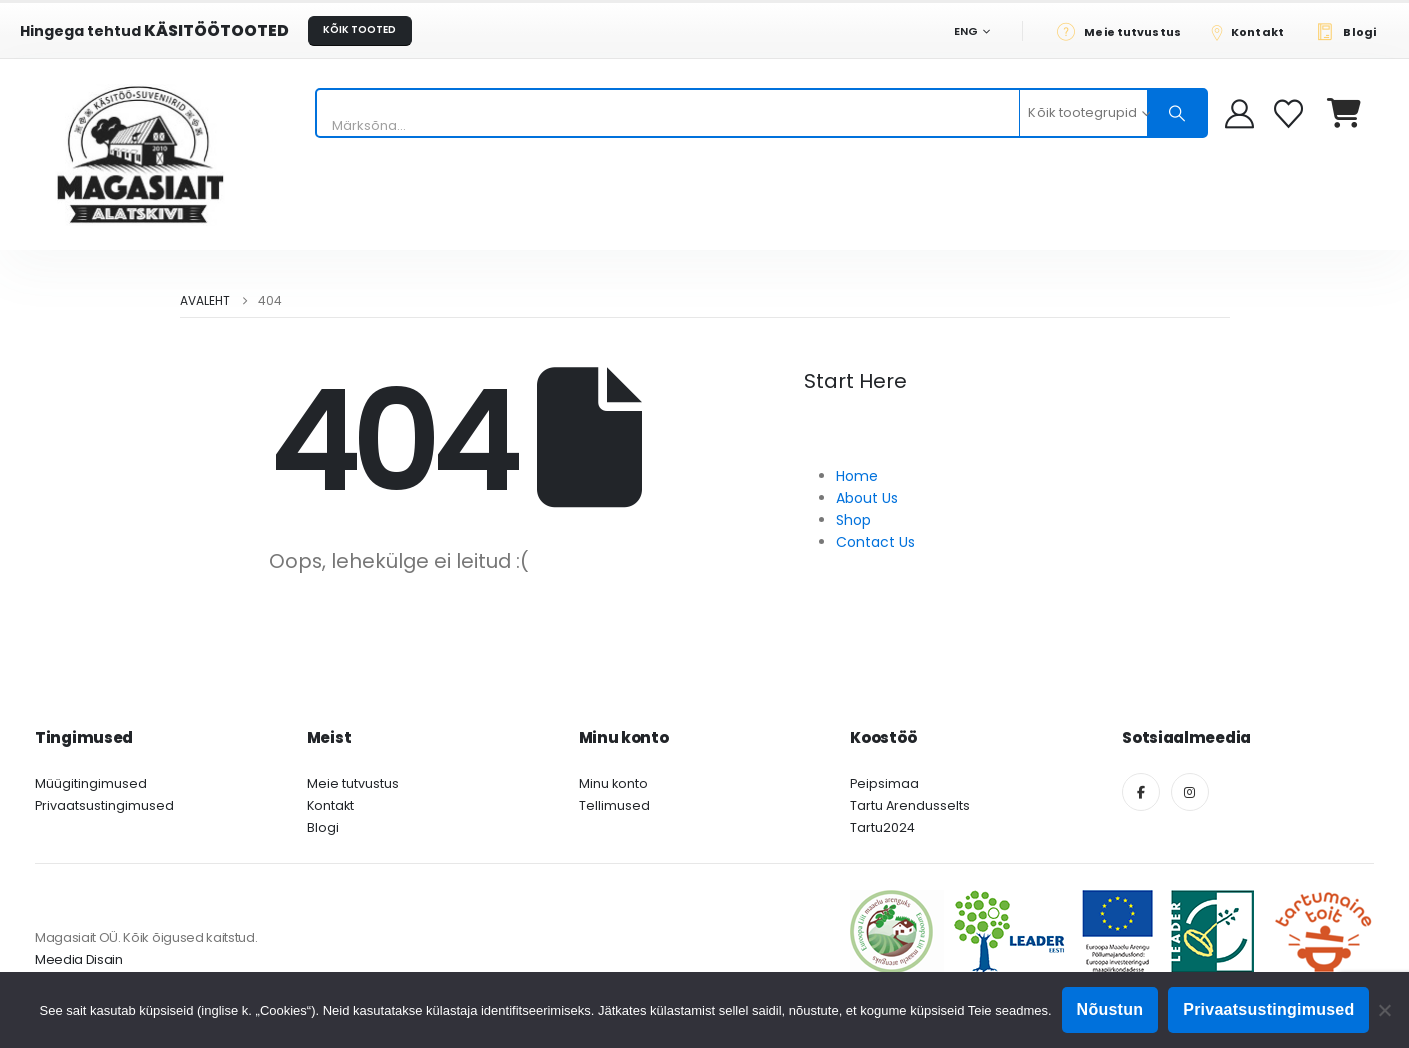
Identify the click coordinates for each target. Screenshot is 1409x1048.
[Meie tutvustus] (1124, 31)
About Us (867, 498)
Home (857, 476)
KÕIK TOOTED (359, 29)
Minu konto (613, 783)
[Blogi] (1351, 31)
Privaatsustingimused (104, 805)
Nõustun (1110, 1009)
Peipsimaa (884, 783)
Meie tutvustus (353, 783)
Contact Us (875, 542)
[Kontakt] (1254, 31)
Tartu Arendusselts (910, 805)
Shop (853, 520)
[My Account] (1239, 113)
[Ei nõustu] (1384, 1010)
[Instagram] (1190, 792)
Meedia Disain (79, 959)
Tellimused (614, 805)
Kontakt (330, 805)
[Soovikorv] (1290, 113)
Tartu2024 (882, 827)
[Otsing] (1177, 113)
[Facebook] (1141, 792)
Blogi (323, 827)
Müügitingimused (91, 783)
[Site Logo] (140, 154)
